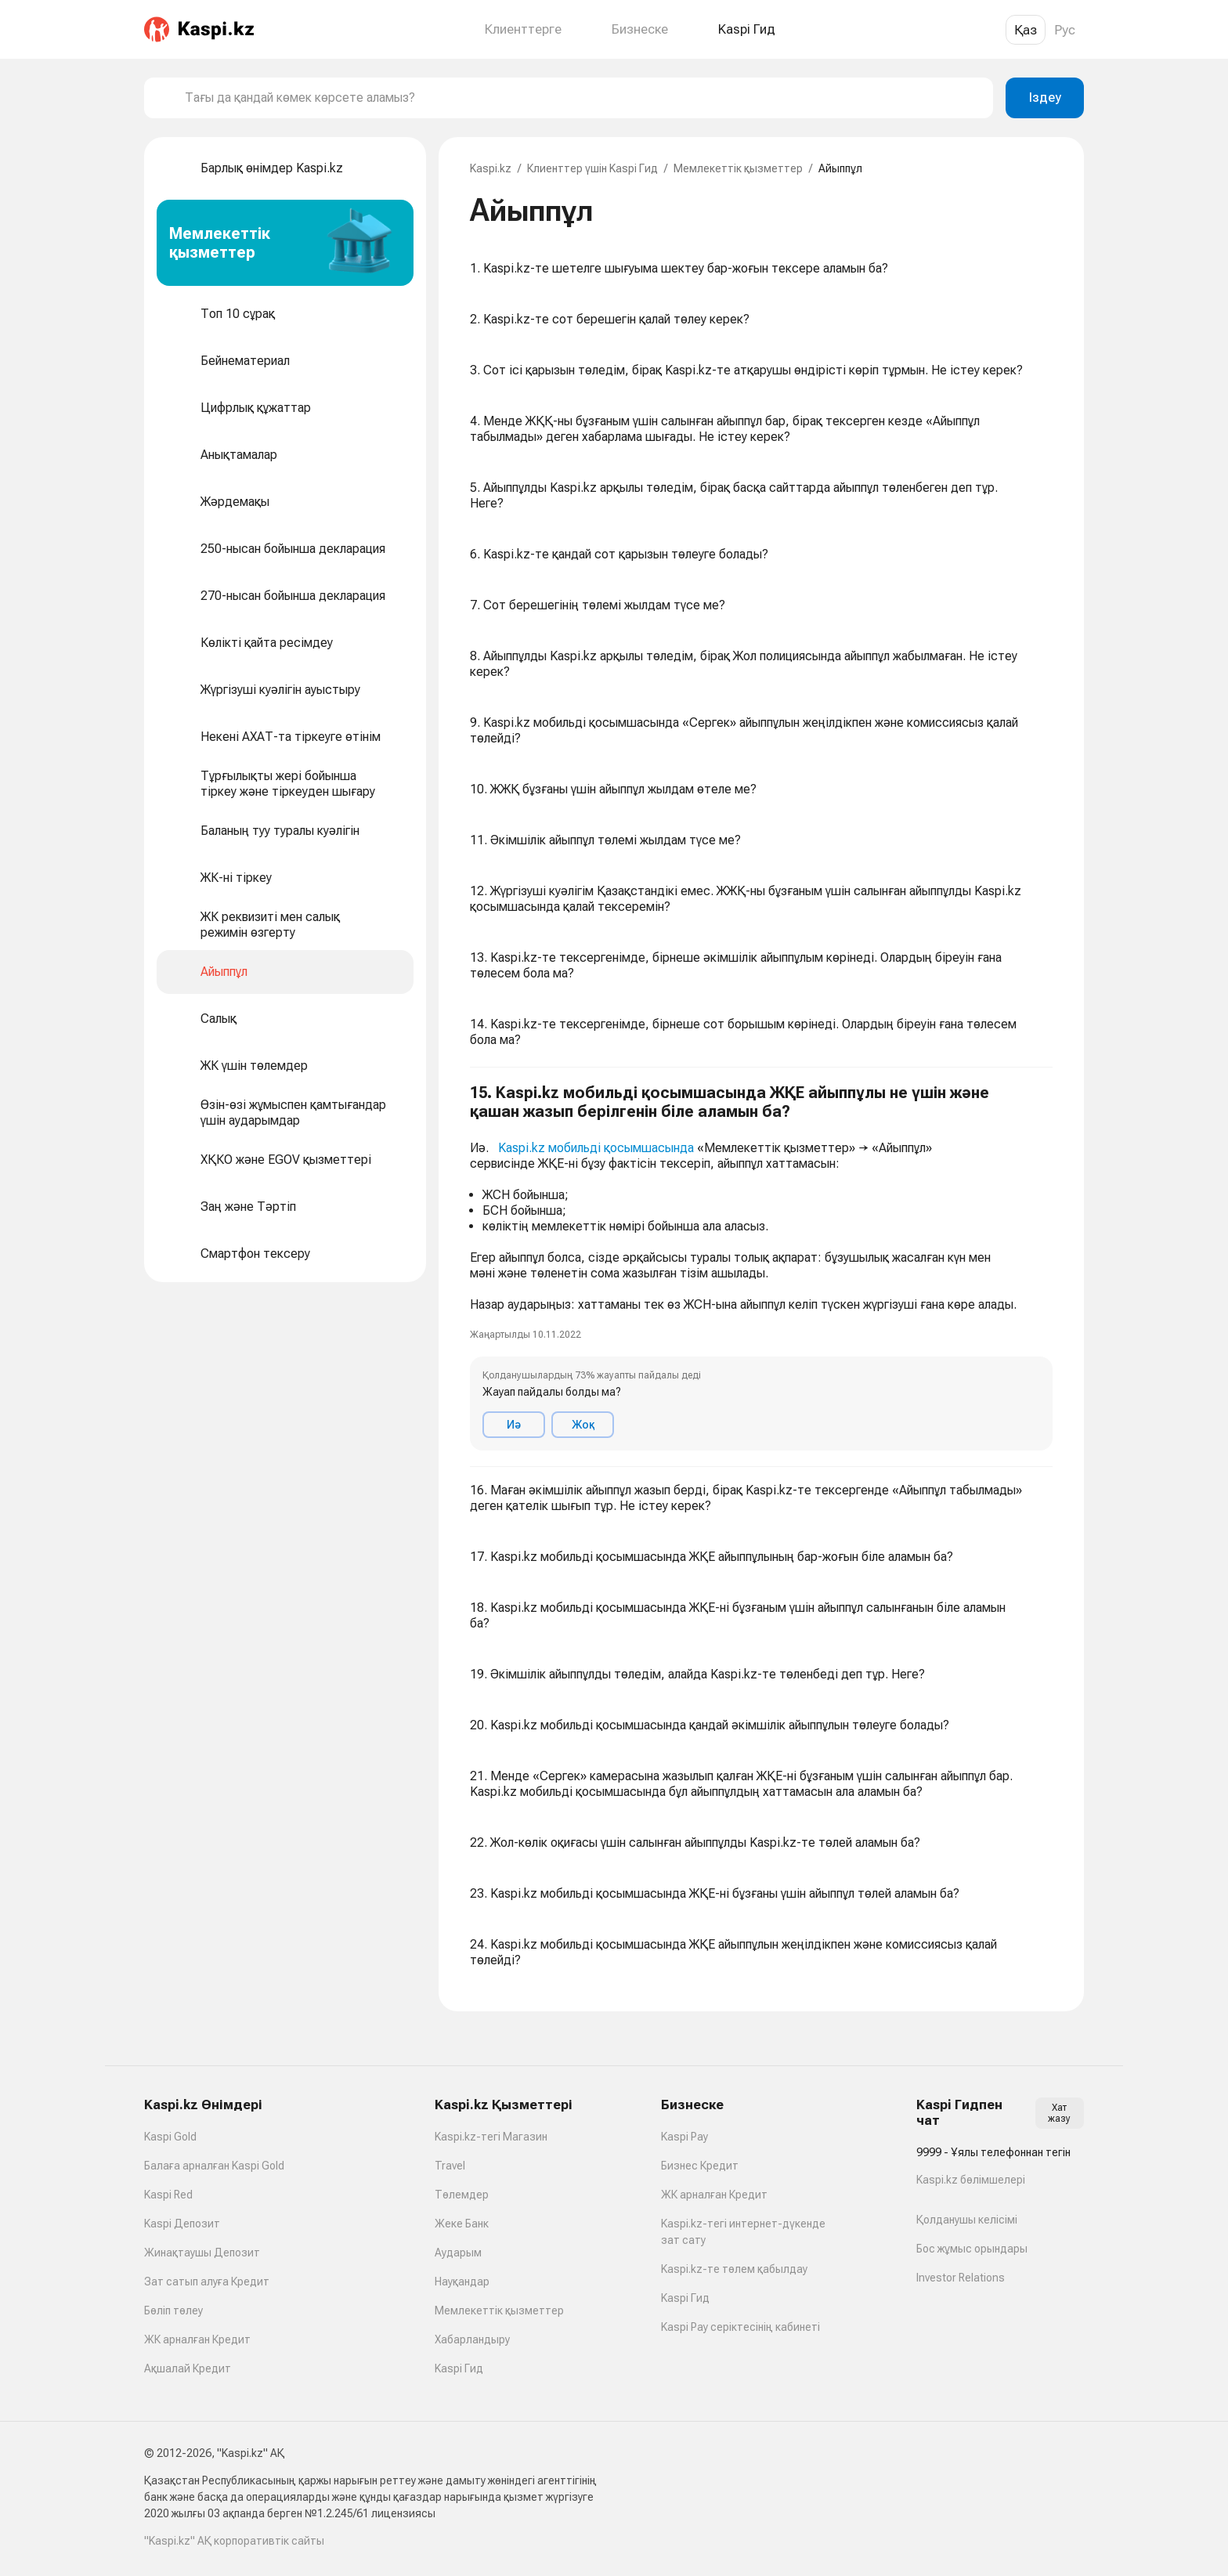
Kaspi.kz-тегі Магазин (491, 2136)
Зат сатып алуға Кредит (206, 2281)
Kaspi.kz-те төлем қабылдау (734, 2269)
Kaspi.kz (490, 168)
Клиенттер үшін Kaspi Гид (592, 168)
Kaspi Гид (459, 2368)
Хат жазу (1059, 2113)
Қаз (1025, 30)
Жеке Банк (462, 2223)
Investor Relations (960, 2277)
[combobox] (583, 98)
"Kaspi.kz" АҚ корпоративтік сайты (234, 2540)
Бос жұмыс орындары (972, 2248)
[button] (761, 1267)
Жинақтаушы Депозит (202, 2252)
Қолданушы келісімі (966, 2219)
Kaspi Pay (684, 2136)
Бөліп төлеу (173, 2310)
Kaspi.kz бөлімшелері (970, 2179)
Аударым (458, 2252)
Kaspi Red (168, 2194)
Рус (1064, 30)
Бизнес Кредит (700, 2165)
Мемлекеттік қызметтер (738, 168)
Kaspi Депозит (182, 2223)
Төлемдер (462, 2194)
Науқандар (462, 2281)
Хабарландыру (472, 2339)
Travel (450, 2165)
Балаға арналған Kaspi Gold (214, 2165)
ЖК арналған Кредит (197, 2339)
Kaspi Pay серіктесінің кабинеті (740, 2327)
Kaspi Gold (170, 2136)
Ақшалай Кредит (187, 2368)
